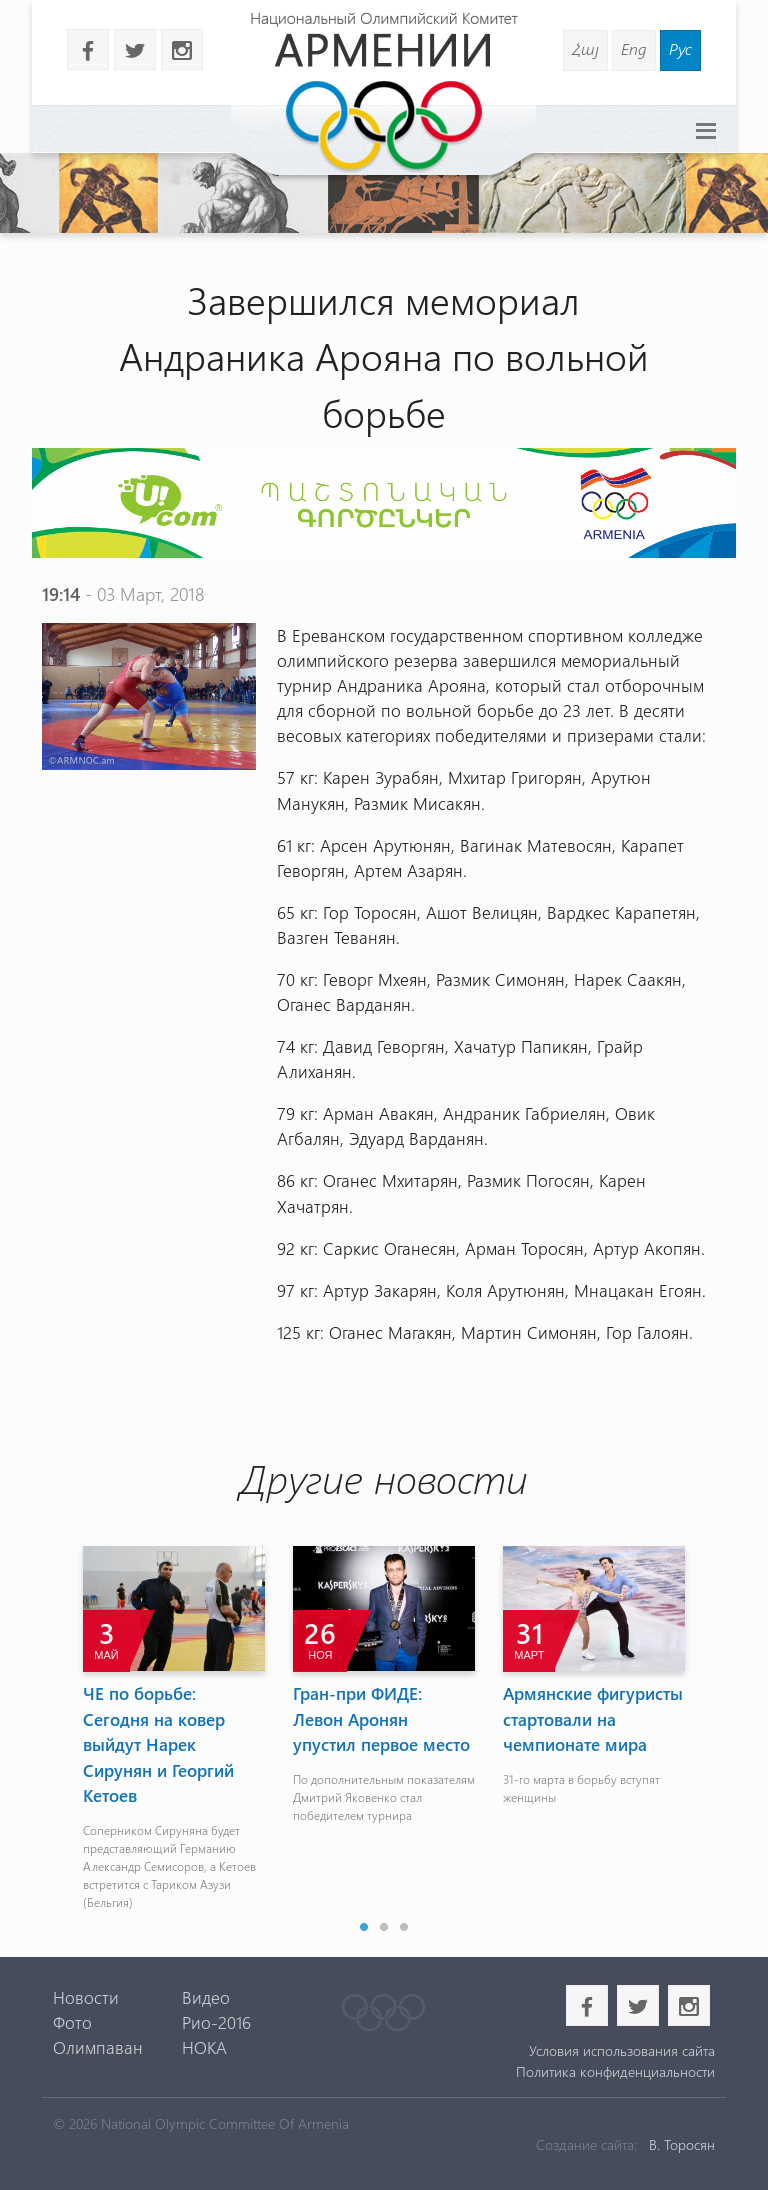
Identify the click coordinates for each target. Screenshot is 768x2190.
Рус (680, 48)
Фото (72, 2022)
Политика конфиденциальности (615, 2071)
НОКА (204, 2047)
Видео (206, 1997)
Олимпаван (98, 2047)
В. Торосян (682, 2144)
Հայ (585, 48)
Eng (634, 48)
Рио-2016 (216, 2022)
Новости (86, 1997)
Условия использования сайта (622, 2050)
